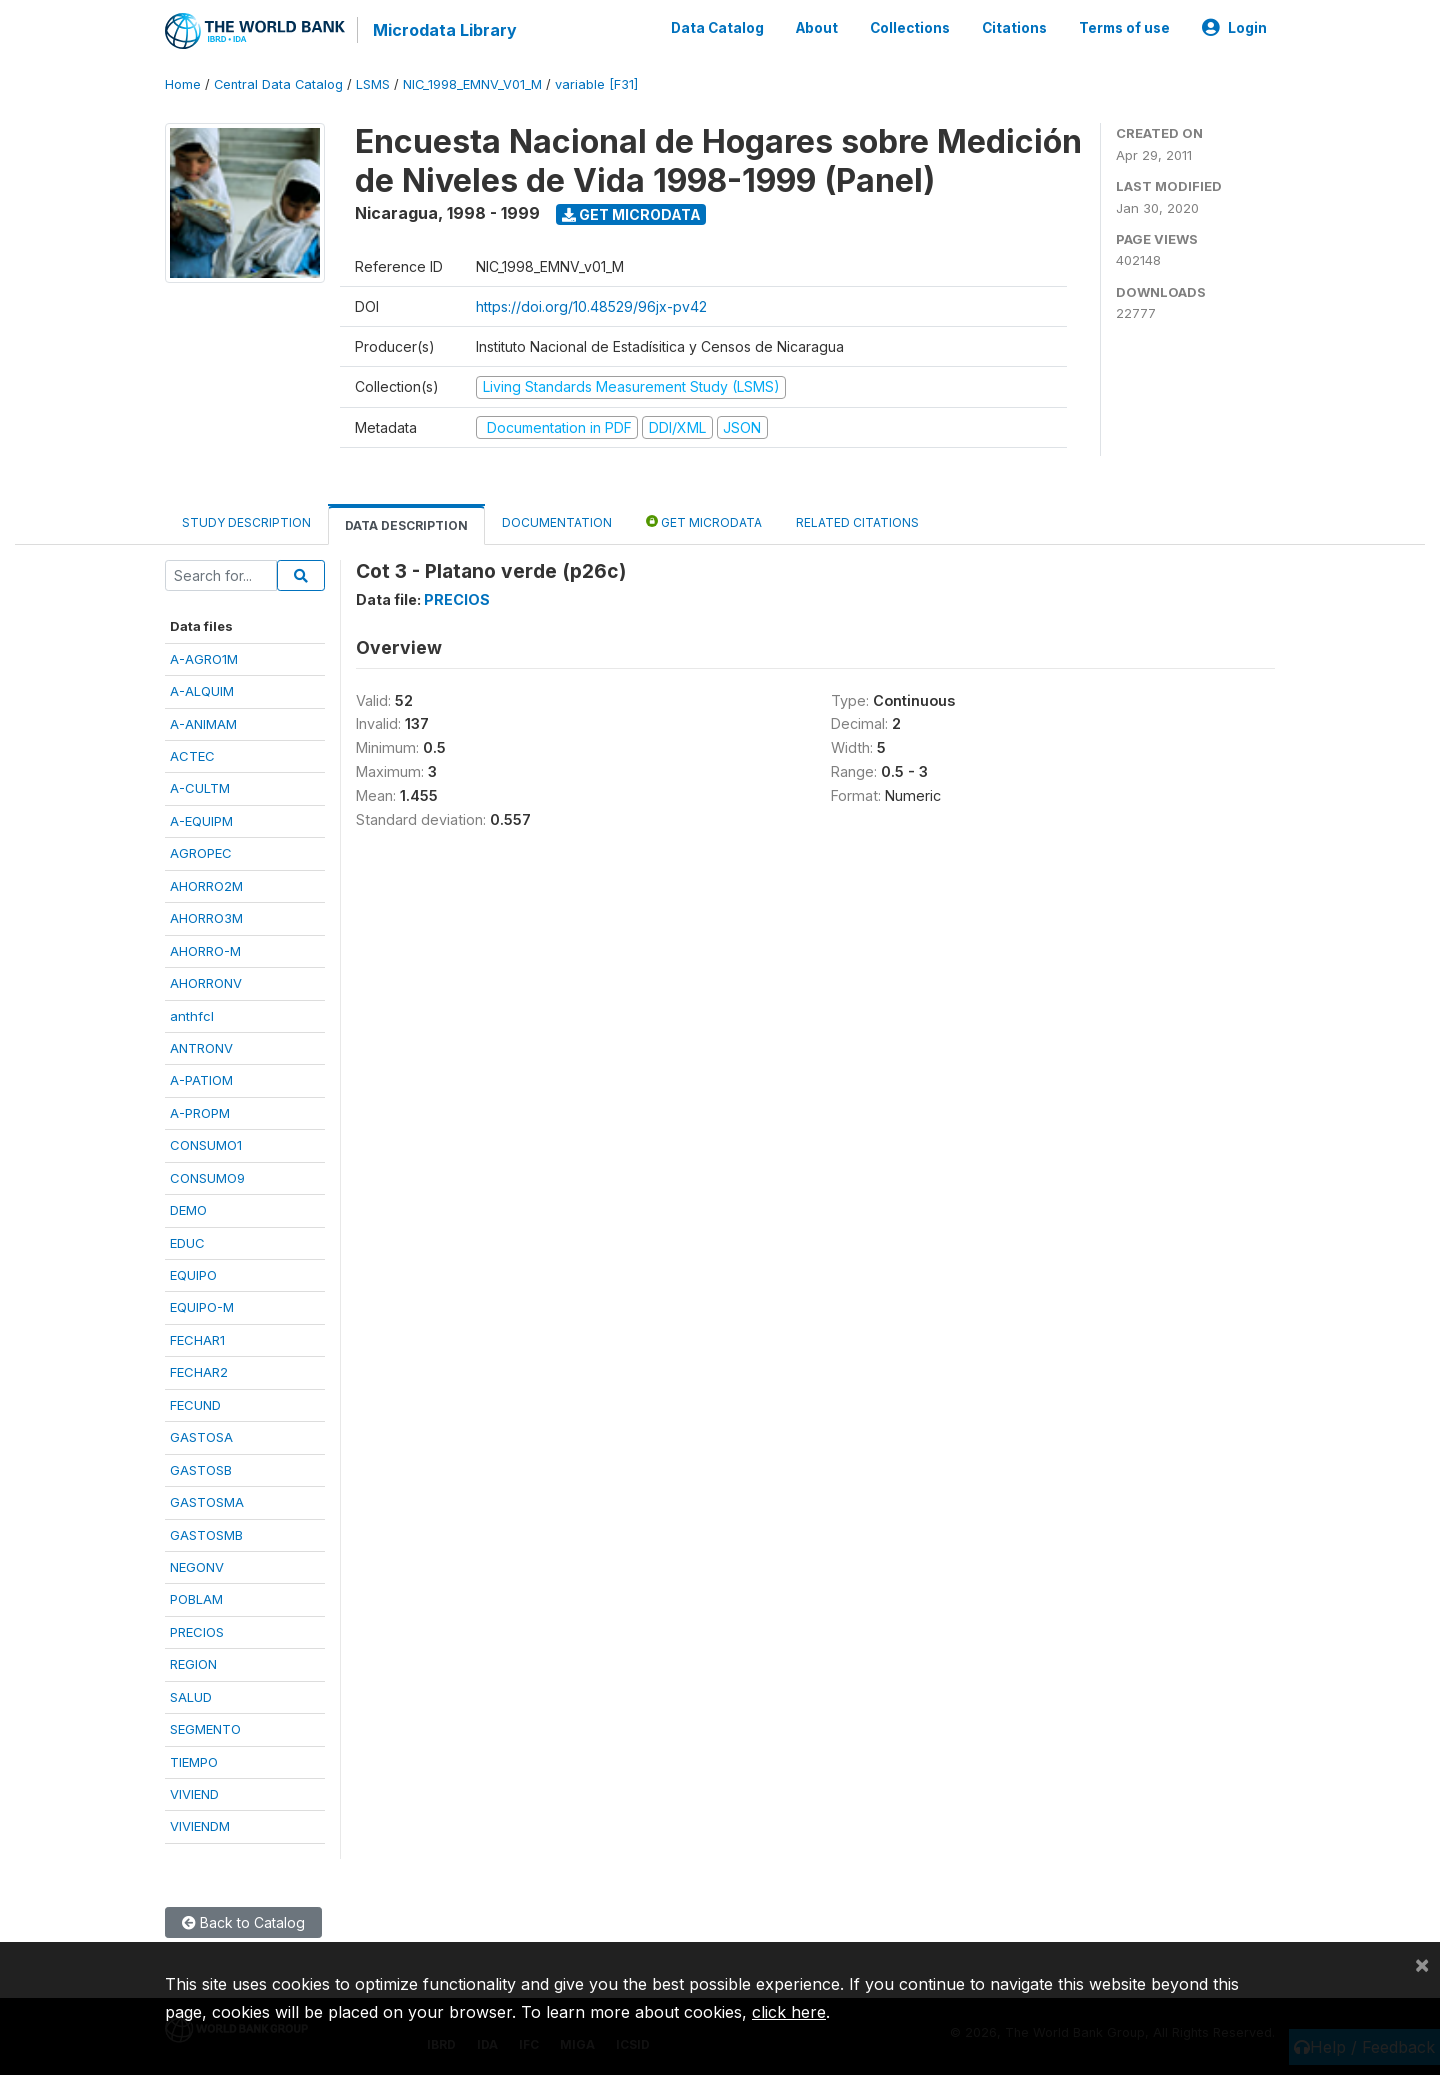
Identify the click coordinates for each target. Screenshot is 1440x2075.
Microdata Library (445, 30)
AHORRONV (206, 983)
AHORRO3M (206, 918)
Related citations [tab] (857, 522)
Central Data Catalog (278, 84)
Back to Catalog (243, 1922)
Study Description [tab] (246, 522)
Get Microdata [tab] (704, 521)
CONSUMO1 (206, 1145)
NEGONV (197, 1567)
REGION (193, 1664)
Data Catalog (717, 28)
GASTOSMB (206, 1534)
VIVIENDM (200, 1826)
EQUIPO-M (202, 1307)
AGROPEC (201, 853)
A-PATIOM (201, 1080)
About (817, 28)
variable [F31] (596, 84)
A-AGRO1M (204, 659)
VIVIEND (194, 1794)
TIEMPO (194, 1761)
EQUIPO (193, 1275)
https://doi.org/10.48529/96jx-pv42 (591, 306)
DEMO (188, 1210)
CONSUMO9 (207, 1178)
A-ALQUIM (202, 691)
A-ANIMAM (203, 723)
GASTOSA (201, 1437)
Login (1234, 28)
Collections (910, 28)
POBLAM (196, 1599)
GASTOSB (201, 1470)
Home (183, 84)
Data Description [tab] (406, 525)
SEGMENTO (205, 1729)
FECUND (195, 1405)
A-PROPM (200, 1113)
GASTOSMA (207, 1502)
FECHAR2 (199, 1372)
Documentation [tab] (557, 522)
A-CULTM (200, 788)
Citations (1014, 28)
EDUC (187, 1242)
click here (789, 2012)
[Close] (1422, 1964)
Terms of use (1124, 28)
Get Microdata (631, 213)
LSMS (373, 84)
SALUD (191, 1697)
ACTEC (192, 756)
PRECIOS (197, 1632)
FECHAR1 (197, 1340)
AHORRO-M (205, 951)
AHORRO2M (206, 886)
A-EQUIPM (201, 821)
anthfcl (192, 1015)
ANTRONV (201, 1048)
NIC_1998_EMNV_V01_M (472, 84)
